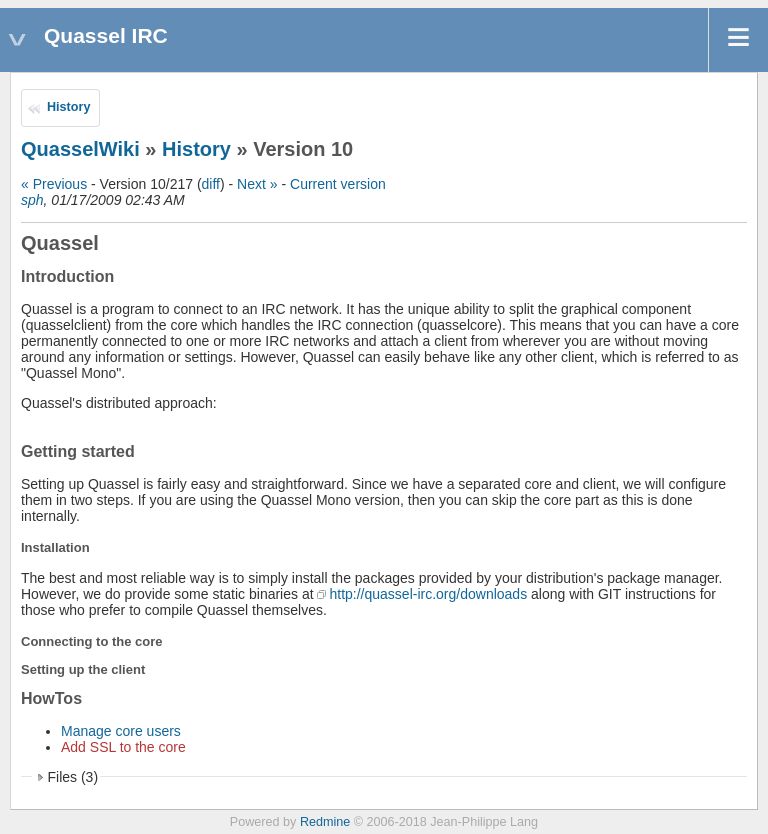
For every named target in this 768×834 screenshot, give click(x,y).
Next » (257, 184)
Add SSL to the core (123, 747)
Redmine (325, 822)
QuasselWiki (80, 149)
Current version (338, 184)
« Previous (54, 184)
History (68, 107)
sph (32, 200)
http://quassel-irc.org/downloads (428, 594)
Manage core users (121, 731)
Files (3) (73, 777)
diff (211, 184)
